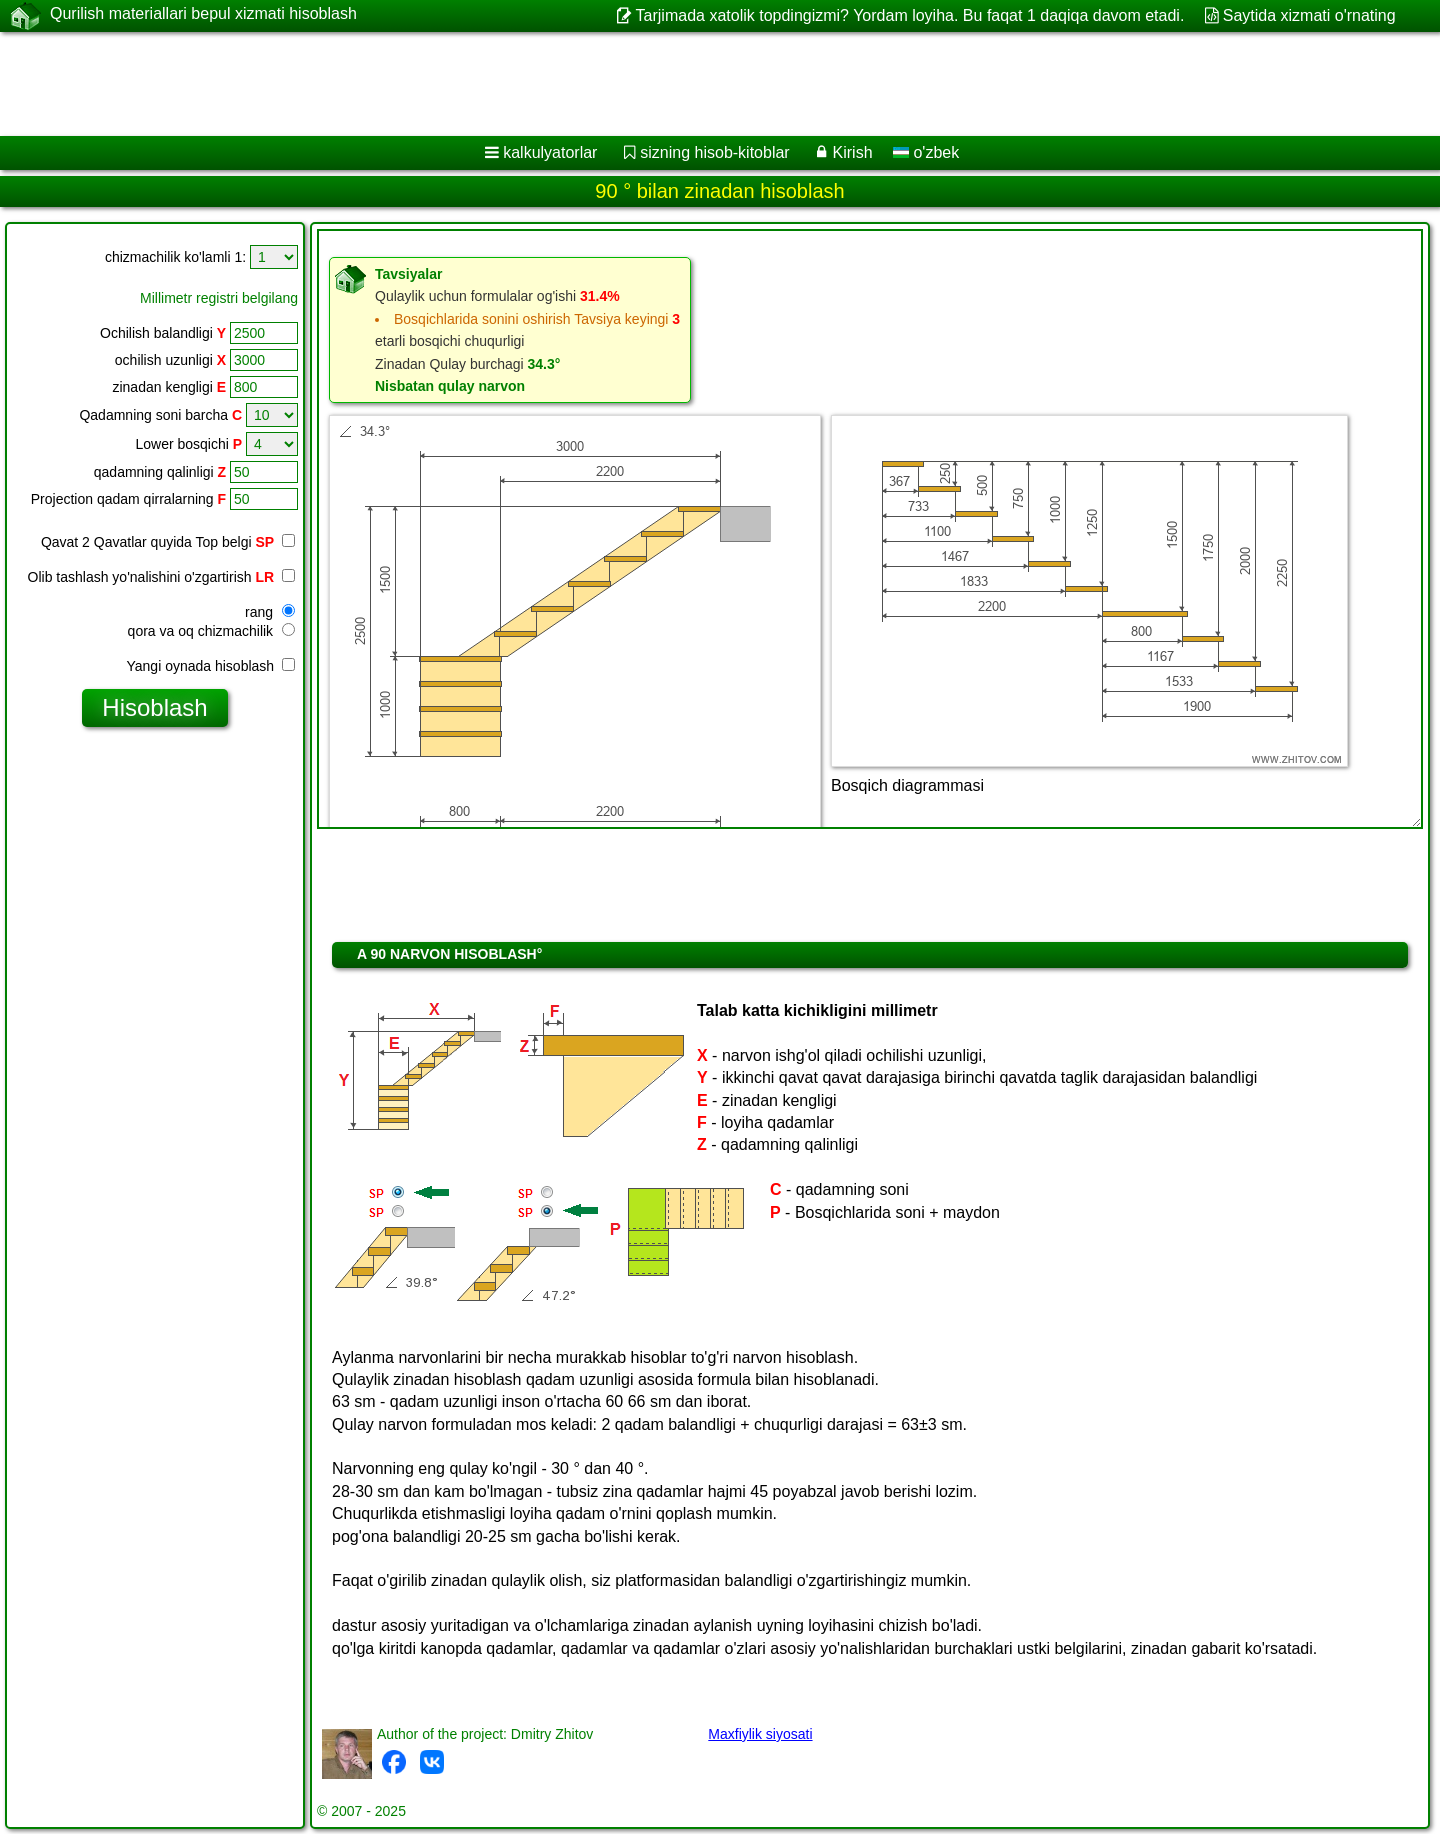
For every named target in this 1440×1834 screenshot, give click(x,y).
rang (270, 612)
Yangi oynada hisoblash (210, 666)
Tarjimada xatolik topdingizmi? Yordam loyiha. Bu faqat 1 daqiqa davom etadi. (910, 15)
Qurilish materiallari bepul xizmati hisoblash (203, 15)
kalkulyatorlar (550, 152)
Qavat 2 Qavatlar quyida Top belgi (157, 542)
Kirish (853, 152)
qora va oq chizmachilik (211, 631)
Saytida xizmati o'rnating (1309, 15)
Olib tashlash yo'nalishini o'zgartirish (161, 577)
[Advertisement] (607, 84)
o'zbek (926, 152)
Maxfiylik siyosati (760, 1734)
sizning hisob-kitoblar (714, 152)
